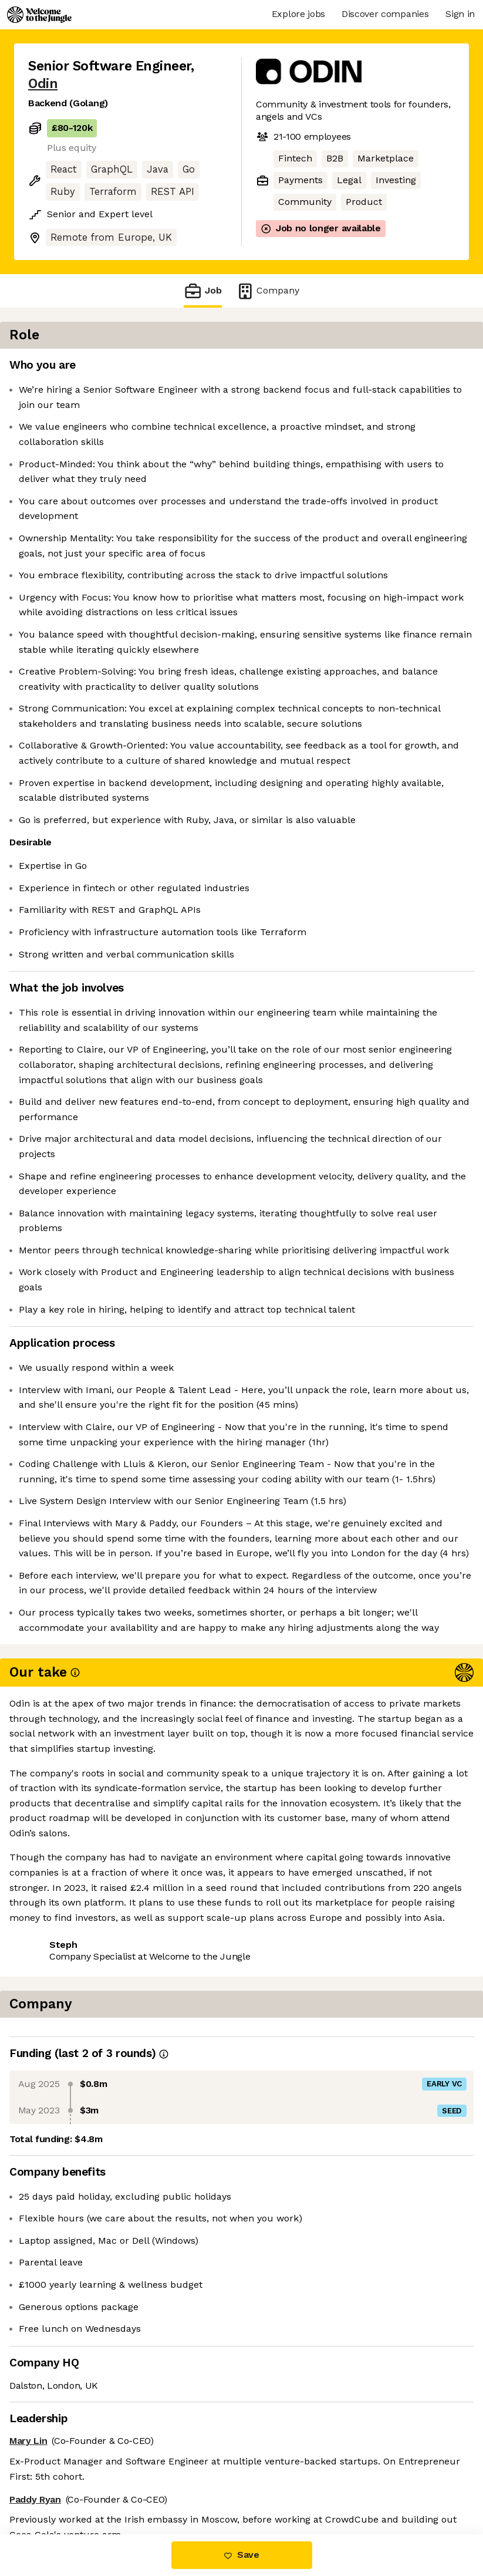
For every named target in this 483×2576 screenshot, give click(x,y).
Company (267, 291)
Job (202, 291)
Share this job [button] (60, 2484)
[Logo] (39, 14)
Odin (43, 84)
